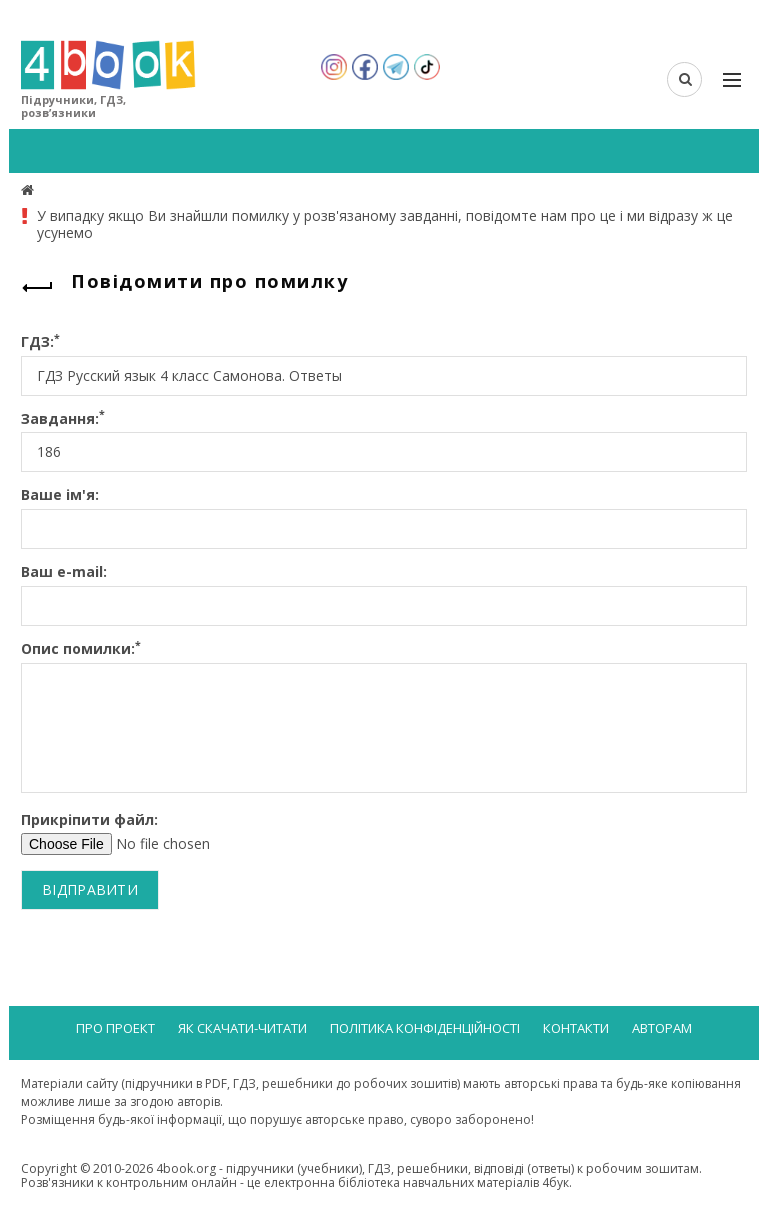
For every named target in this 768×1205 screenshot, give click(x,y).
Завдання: (63, 419)
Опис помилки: (81, 649)
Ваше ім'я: (60, 495)
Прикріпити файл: (89, 820)
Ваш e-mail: (64, 572)
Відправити (90, 889)
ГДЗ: (40, 342)
